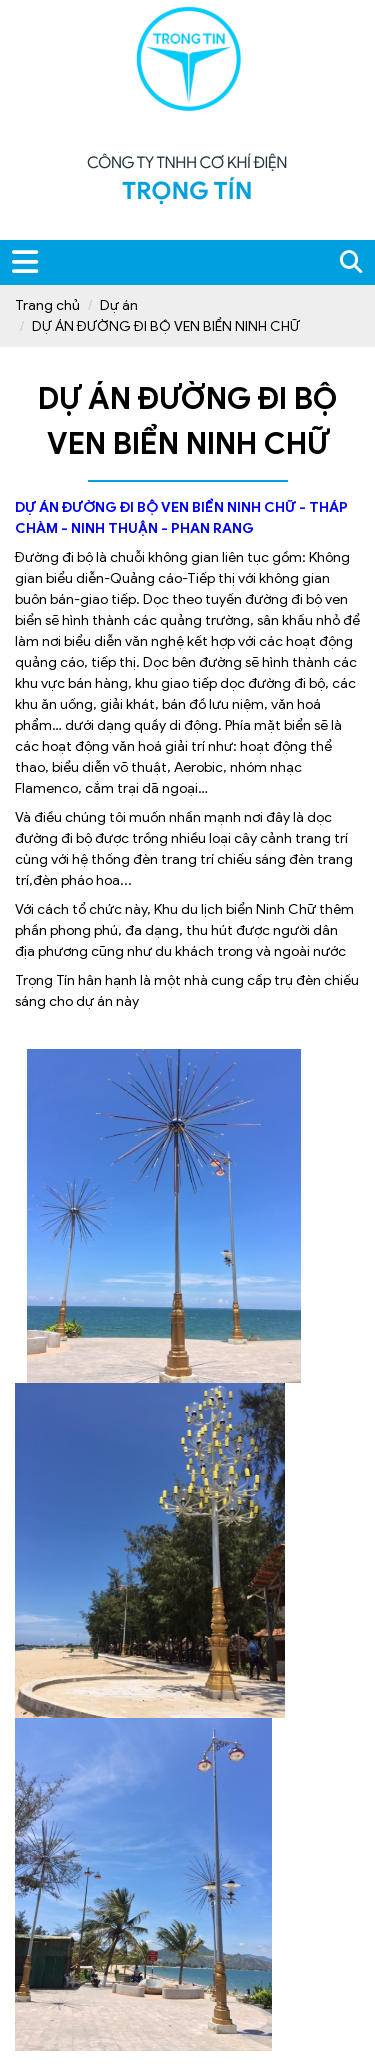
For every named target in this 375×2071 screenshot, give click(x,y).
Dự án (119, 305)
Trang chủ (47, 305)
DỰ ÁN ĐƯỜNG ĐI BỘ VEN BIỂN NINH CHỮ (166, 326)
